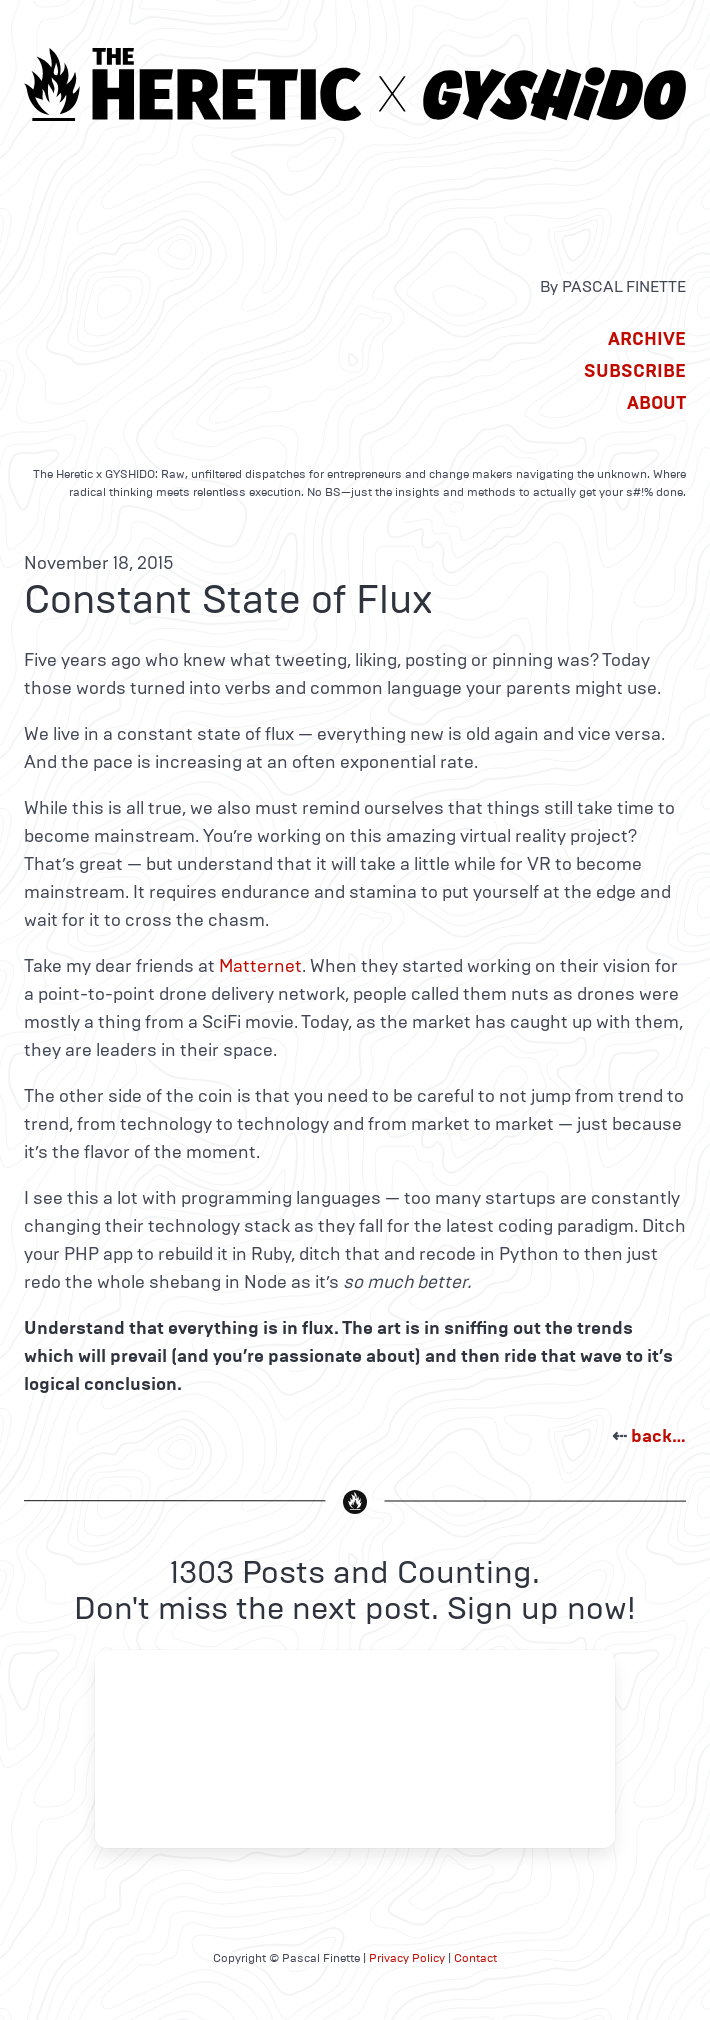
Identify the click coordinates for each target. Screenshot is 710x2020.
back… (658, 1436)
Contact (475, 1958)
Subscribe (635, 371)
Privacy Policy (407, 1958)
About (656, 403)
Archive (647, 339)
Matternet (260, 966)
